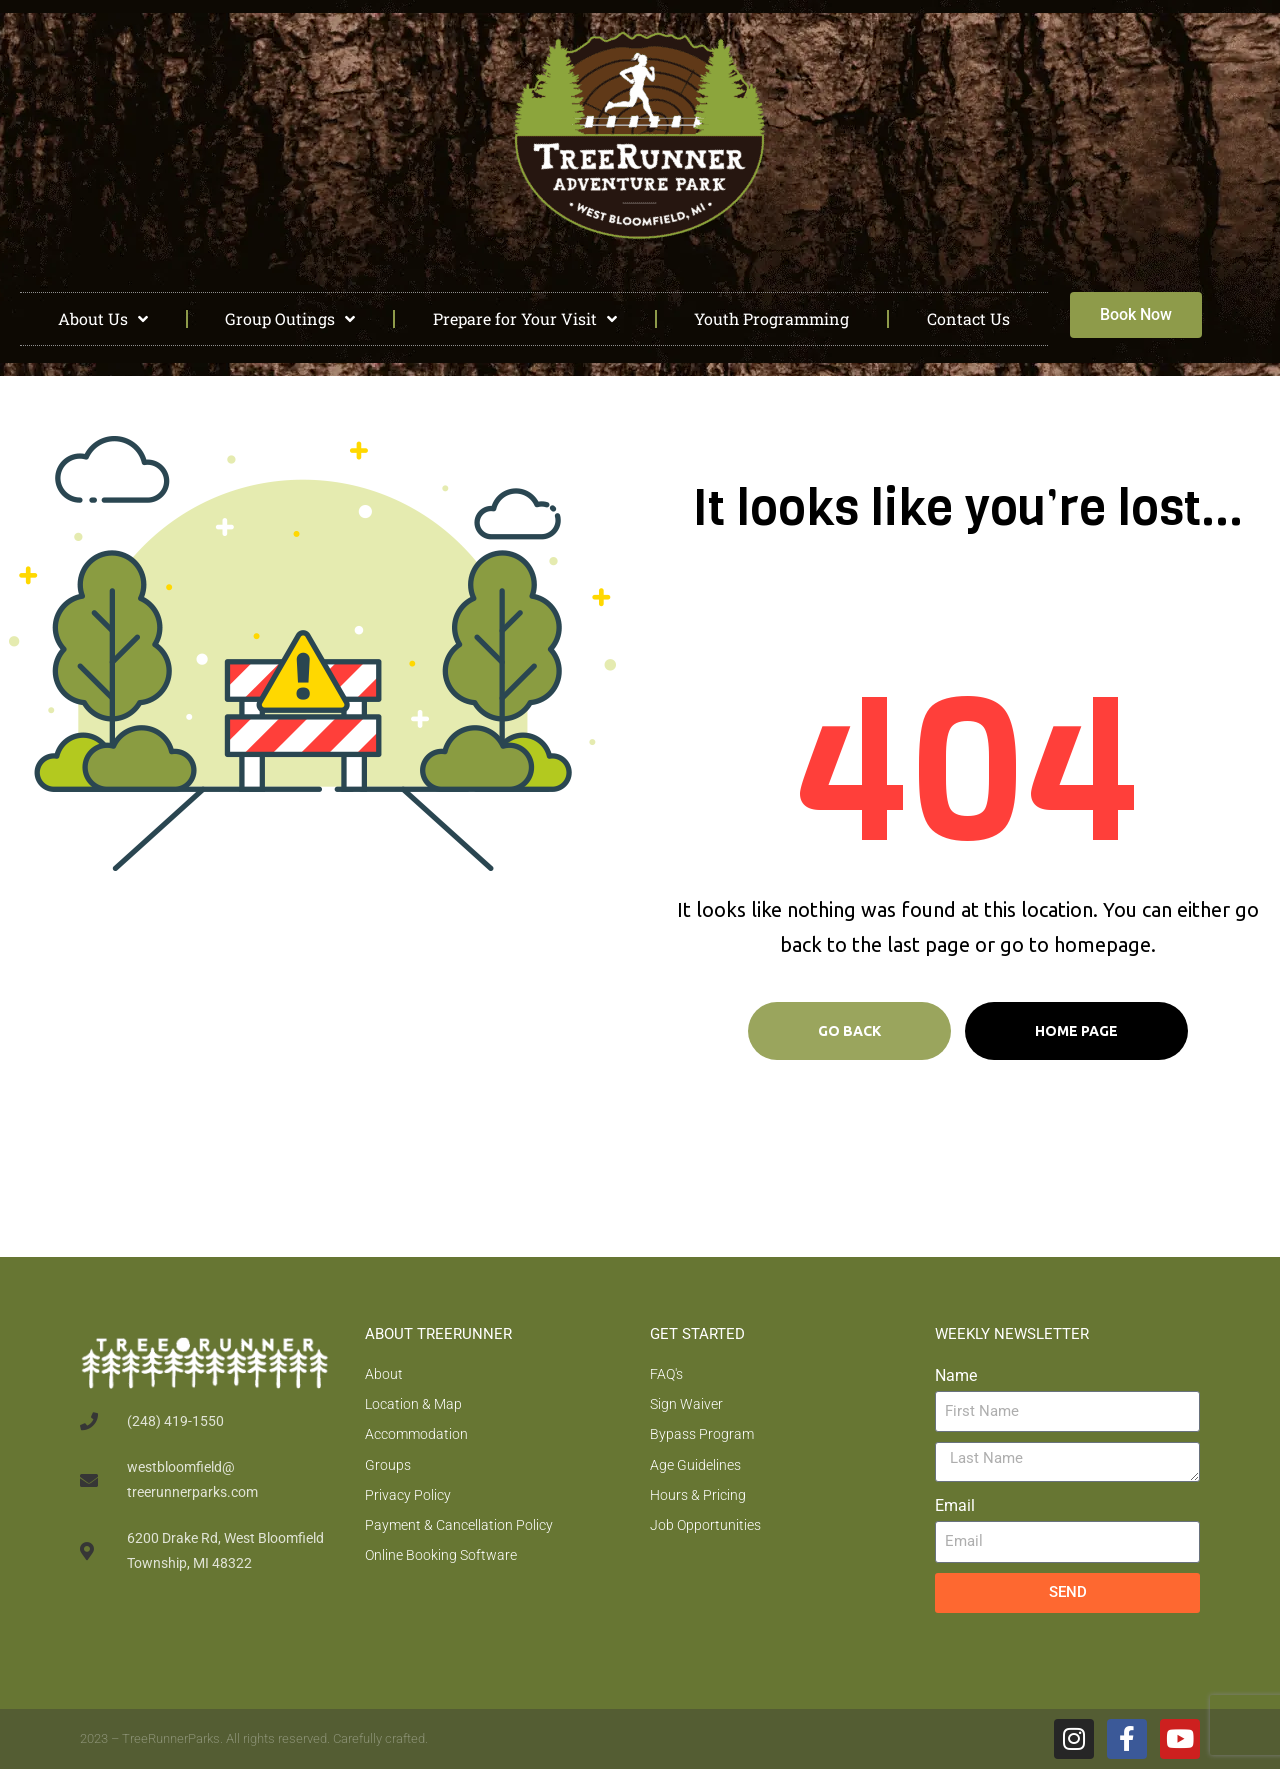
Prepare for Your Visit (525, 319)
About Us (103, 319)
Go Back (849, 1031)
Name (956, 1375)
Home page (1076, 1031)
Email (955, 1505)
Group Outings (290, 319)
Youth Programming (771, 318)
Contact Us (968, 318)
